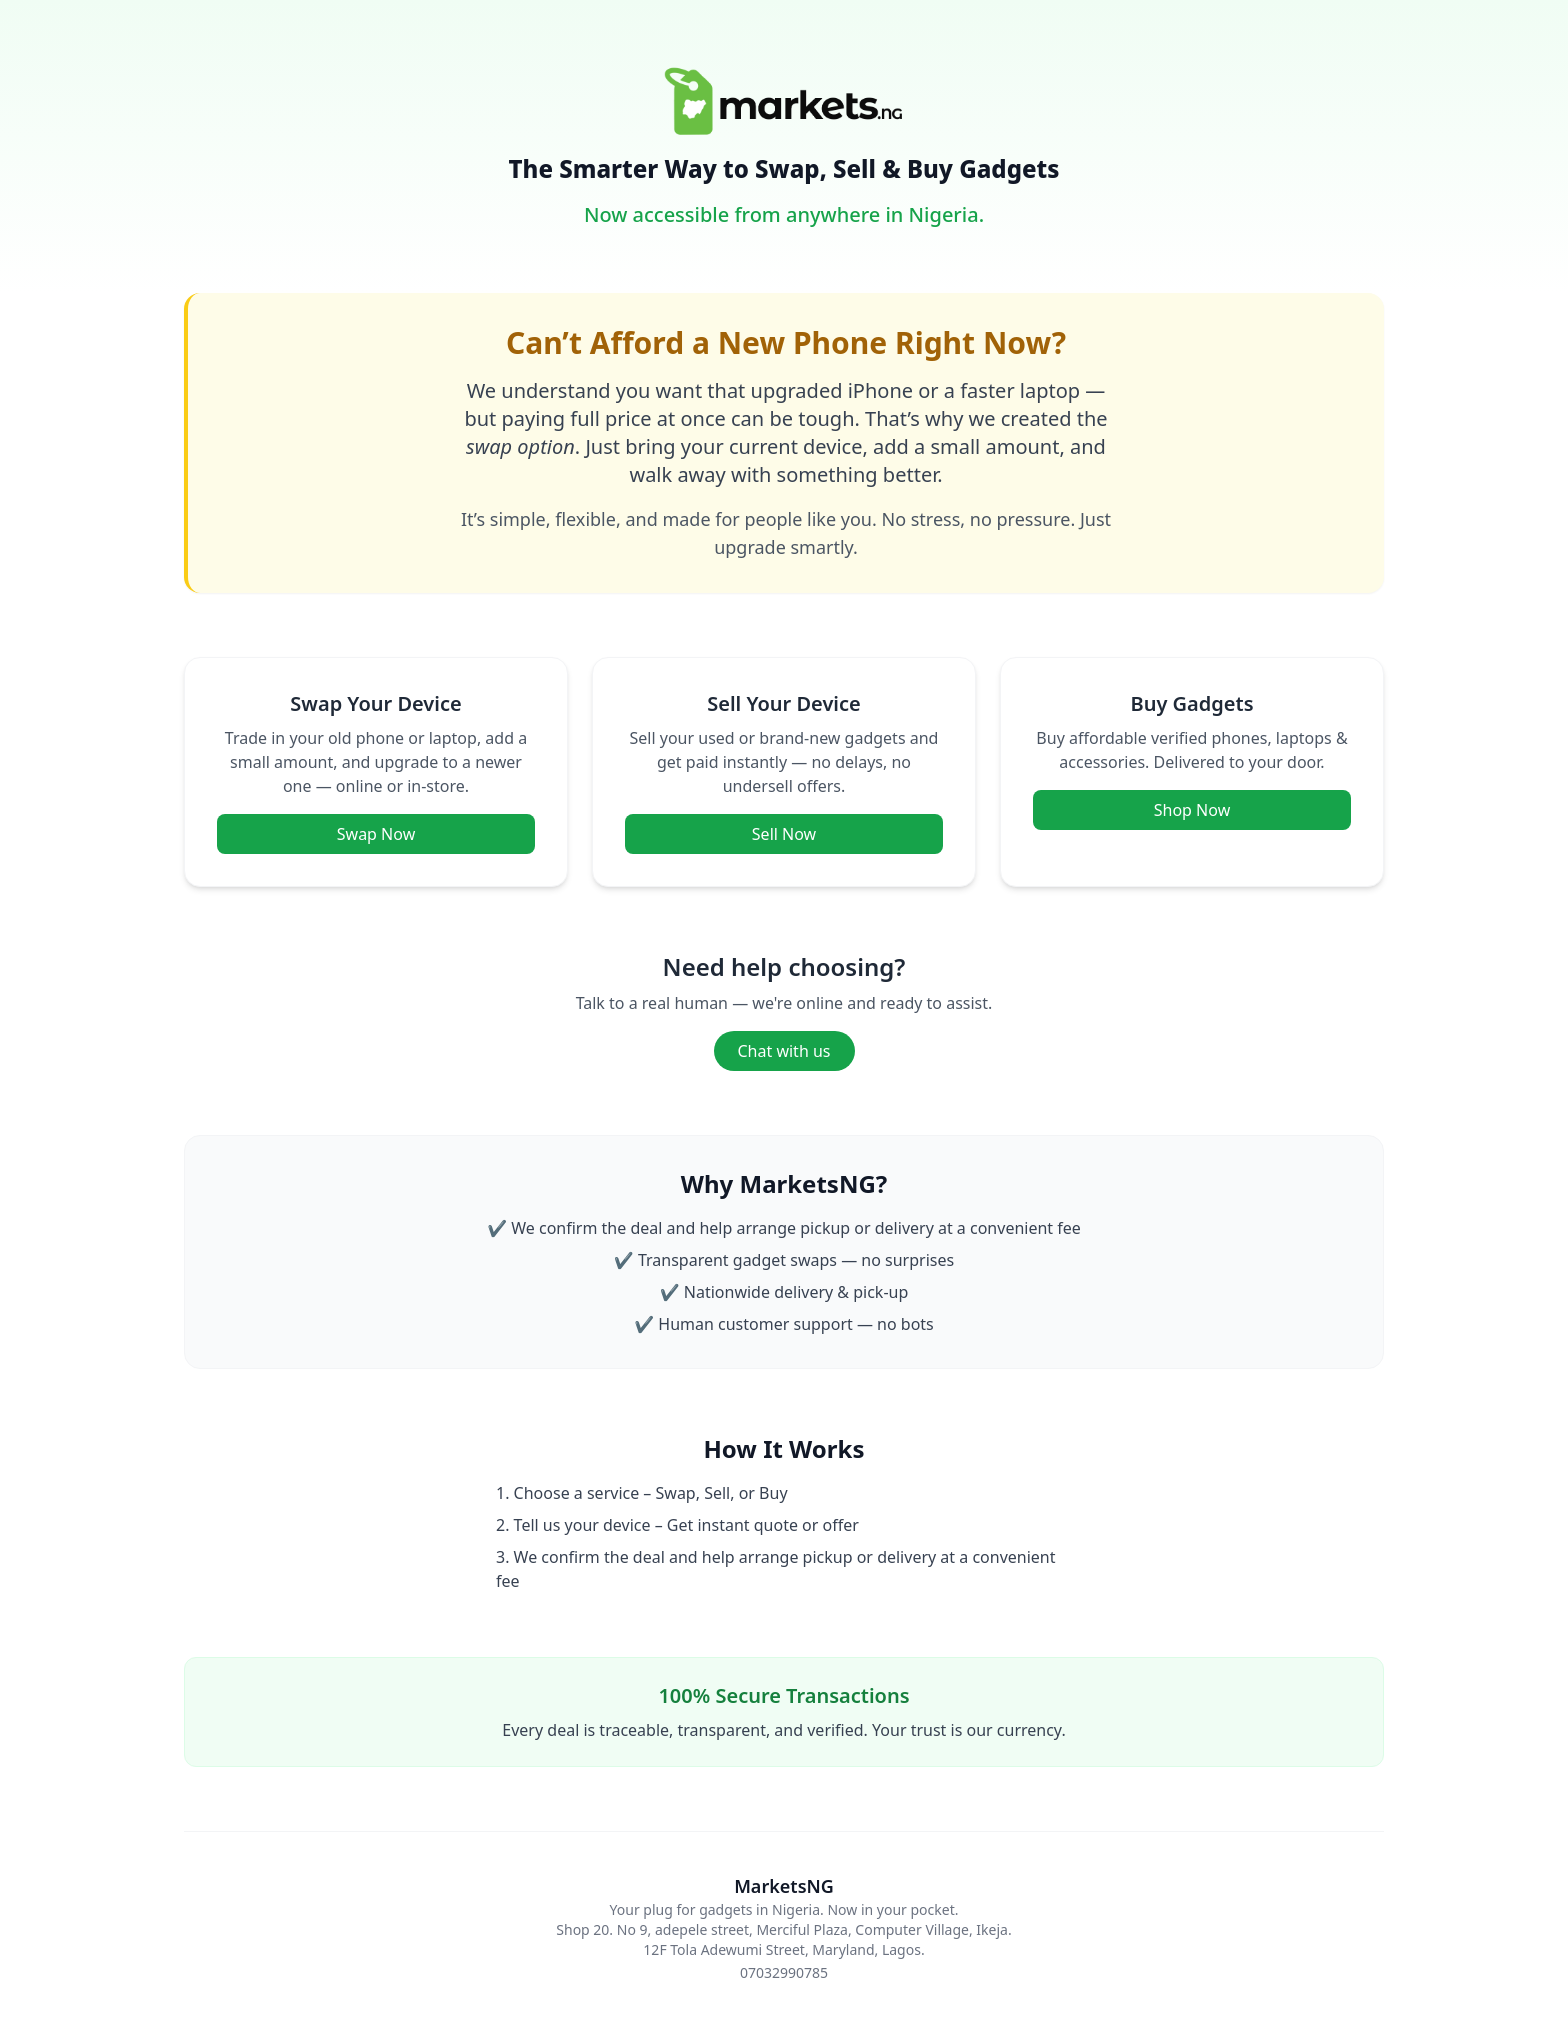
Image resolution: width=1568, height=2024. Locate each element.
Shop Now (1192, 810)
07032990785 (784, 1972)
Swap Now (376, 834)
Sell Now (784, 834)
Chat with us (784, 1051)
